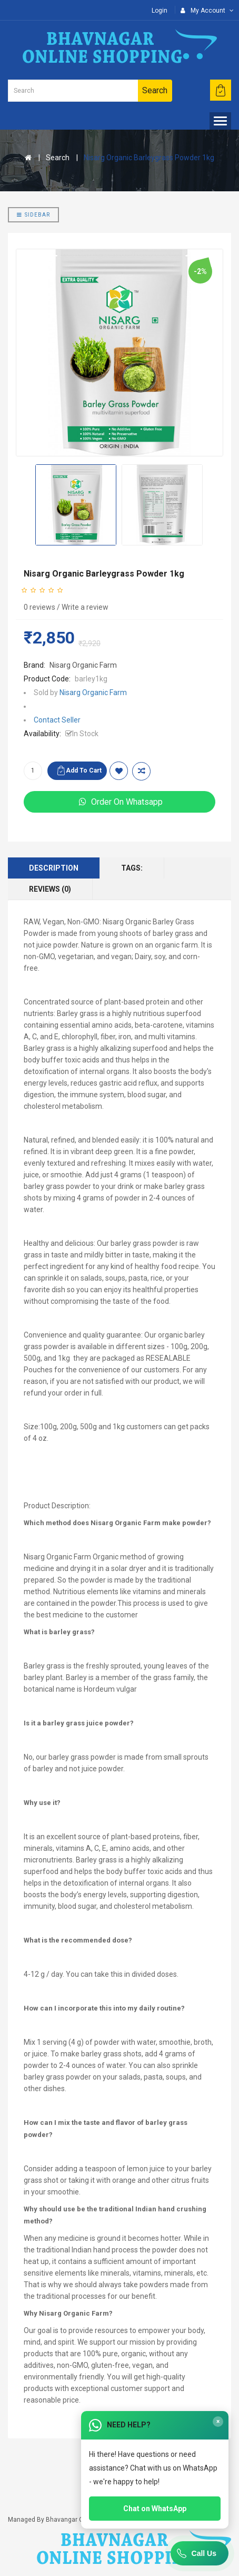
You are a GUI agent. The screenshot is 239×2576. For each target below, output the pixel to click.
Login (159, 10)
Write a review (85, 607)
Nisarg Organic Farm (83, 665)
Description (53, 868)
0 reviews (39, 607)
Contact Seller (57, 720)
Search (57, 157)
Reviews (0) (50, 889)
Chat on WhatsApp (154, 2508)
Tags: (132, 868)
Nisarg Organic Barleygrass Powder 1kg (149, 157)
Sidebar (33, 215)
